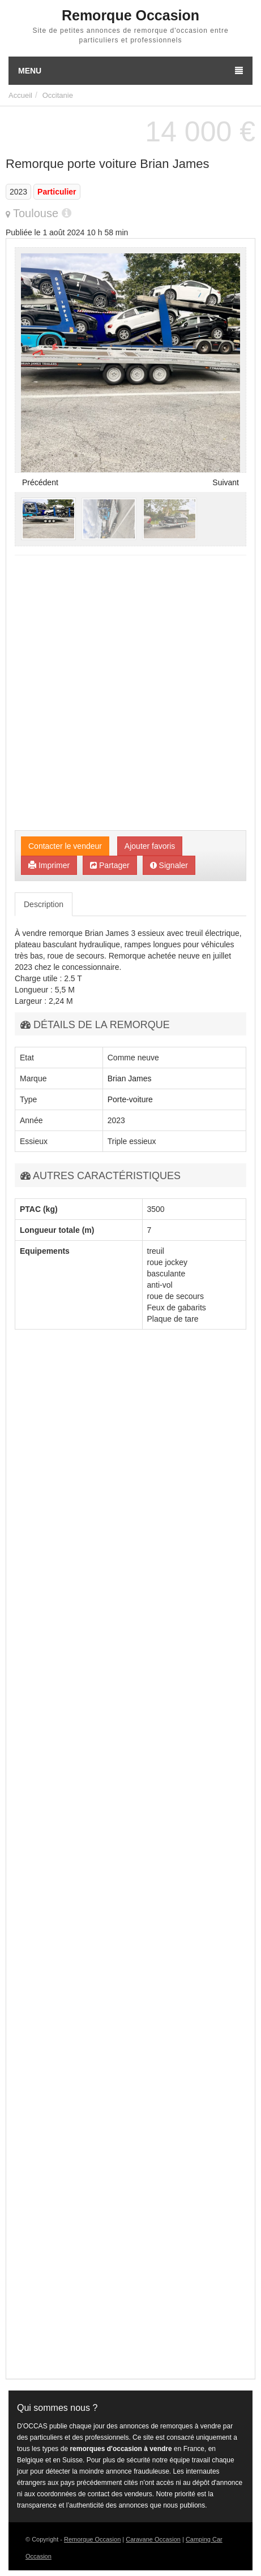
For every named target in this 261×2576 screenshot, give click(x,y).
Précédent (40, 482)
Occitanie (57, 95)
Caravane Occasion (153, 2539)
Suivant (225, 482)
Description (43, 904)
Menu (130, 70)
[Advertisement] (130, 694)
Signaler (169, 865)
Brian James (130, 1078)
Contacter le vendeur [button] (65, 846)
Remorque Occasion (92, 2539)
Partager (110, 865)
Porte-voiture (130, 1099)
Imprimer (49, 865)
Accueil (20, 95)
